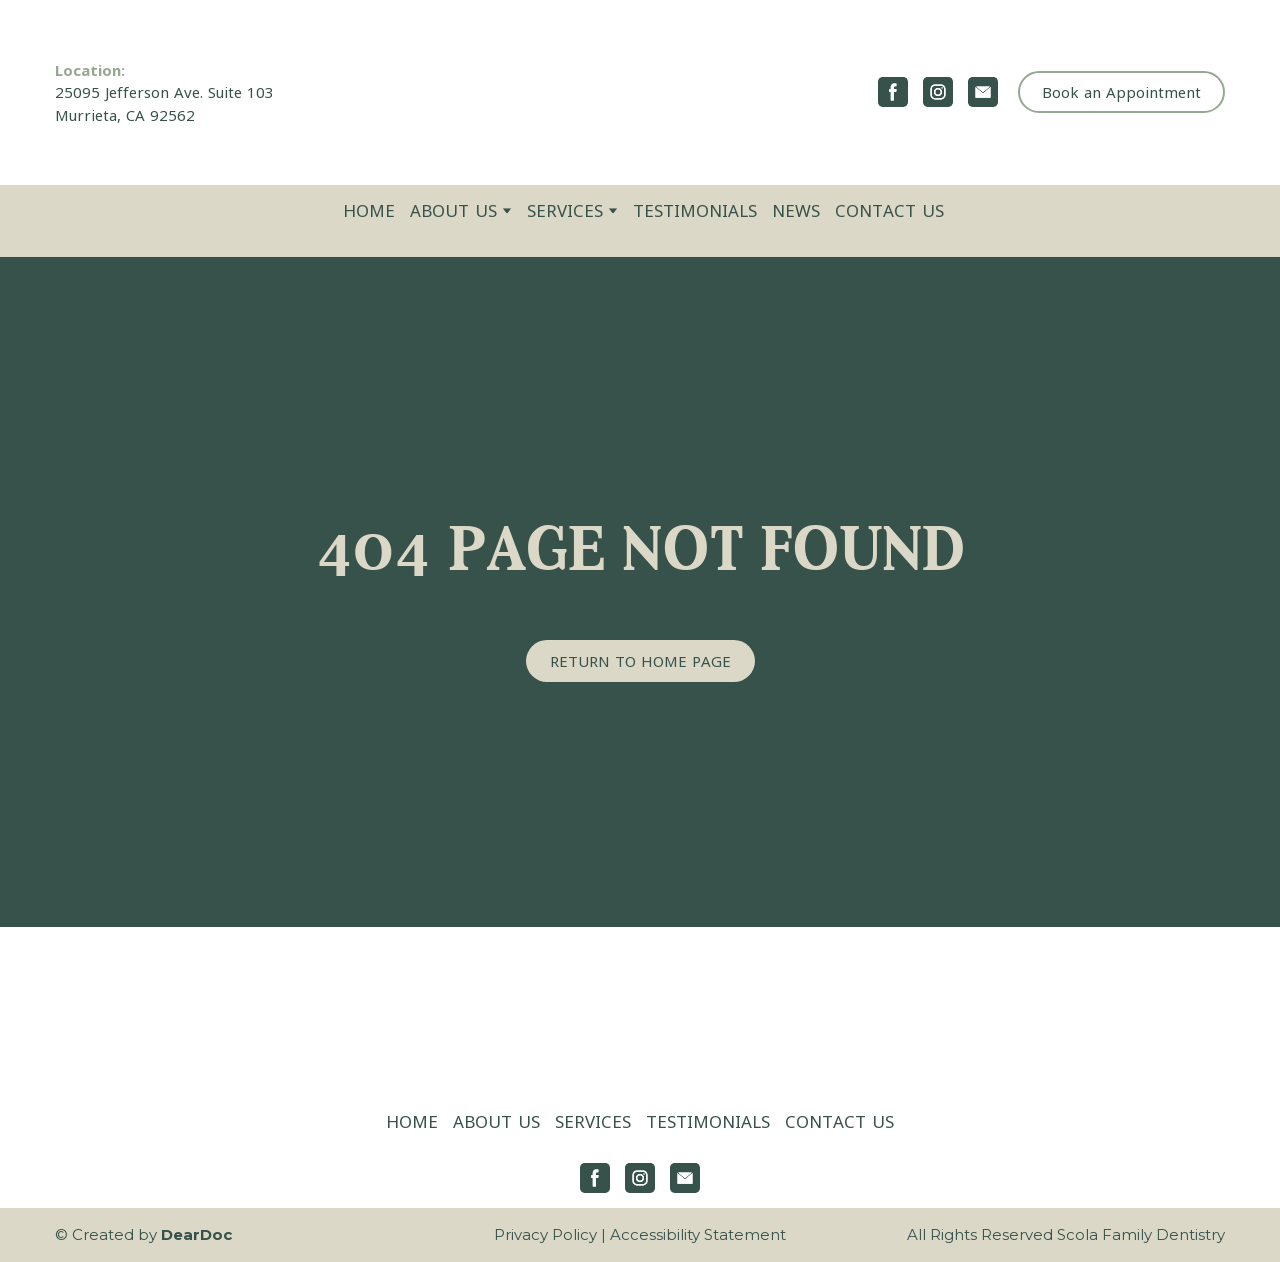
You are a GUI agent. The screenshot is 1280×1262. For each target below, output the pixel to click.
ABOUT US (453, 210)
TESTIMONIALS (695, 210)
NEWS (796, 210)
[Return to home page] (639, 92)
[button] (893, 92)
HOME (369, 210)
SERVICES (565, 210)
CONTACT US (889, 210)
